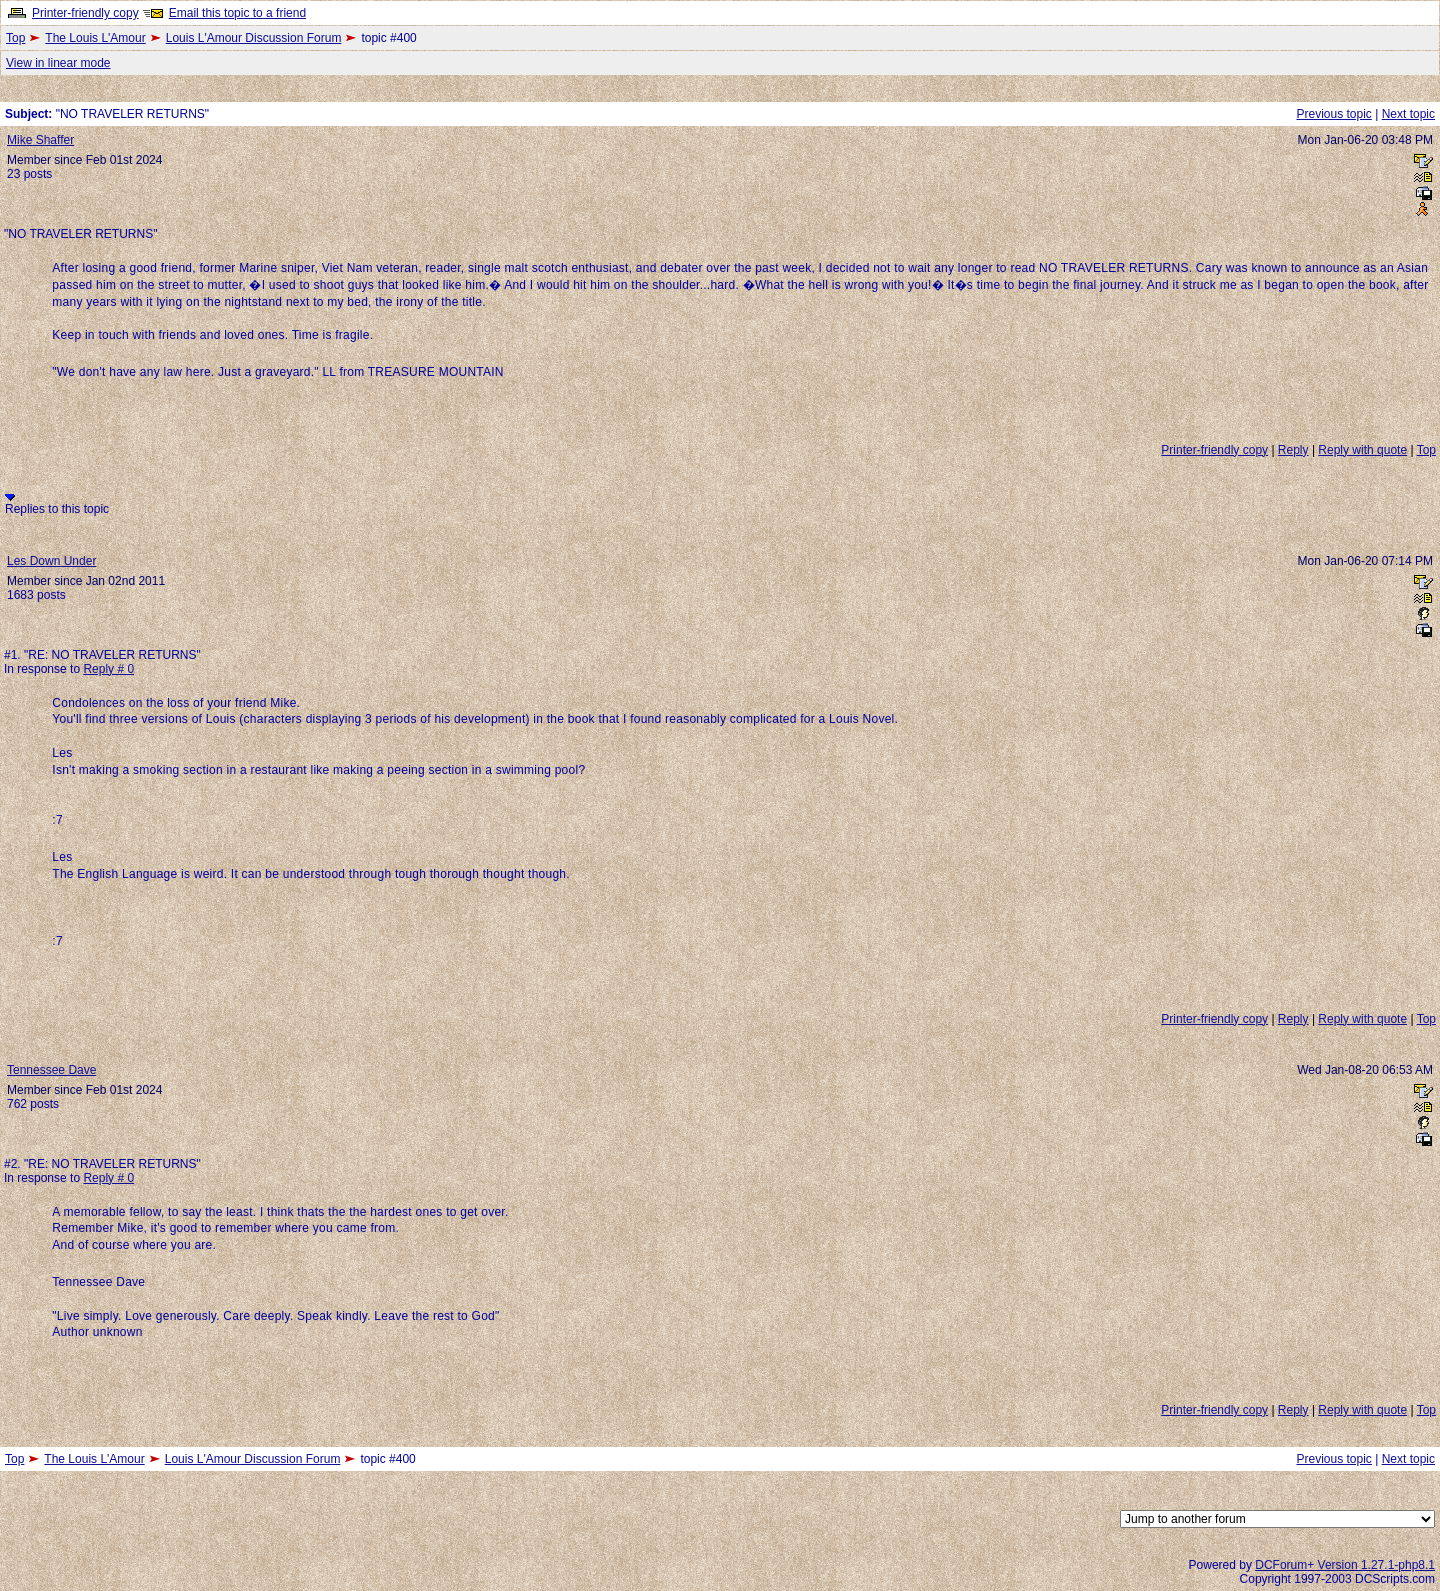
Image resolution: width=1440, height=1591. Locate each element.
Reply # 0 (108, 669)
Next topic (1408, 114)
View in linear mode (58, 63)
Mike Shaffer (40, 140)
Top (15, 38)
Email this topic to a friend (237, 13)
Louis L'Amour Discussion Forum (254, 38)
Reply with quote (1362, 450)
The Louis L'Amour (95, 38)
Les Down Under (51, 561)
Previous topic (1333, 114)
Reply (1293, 450)
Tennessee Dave (51, 1070)
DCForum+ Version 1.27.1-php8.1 (1345, 1565)
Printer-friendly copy (85, 13)
